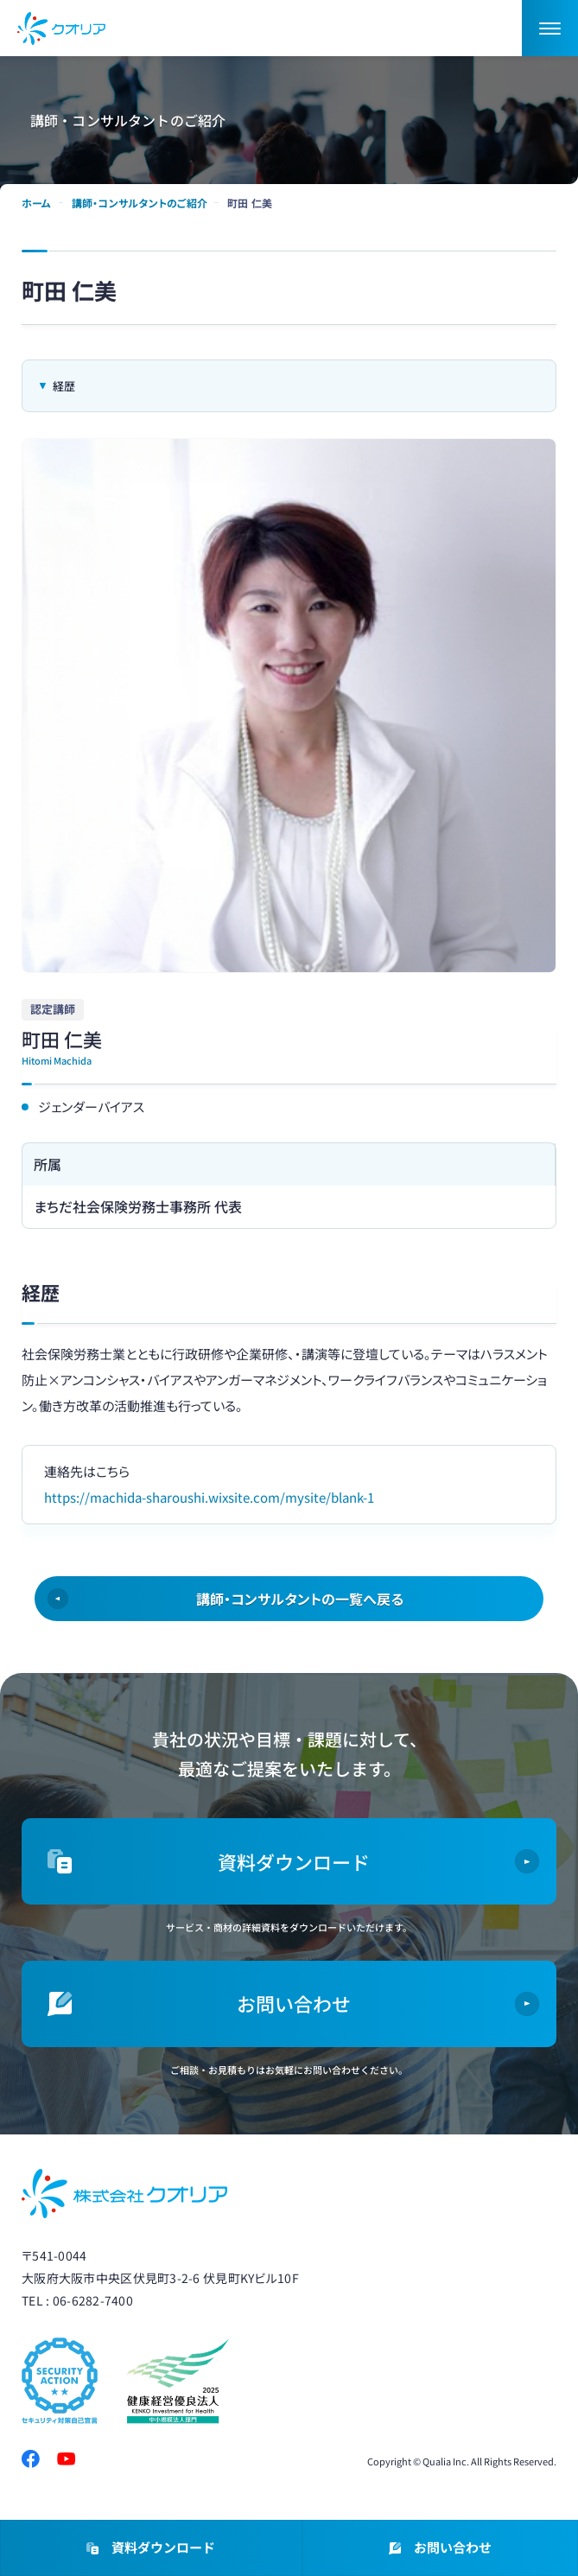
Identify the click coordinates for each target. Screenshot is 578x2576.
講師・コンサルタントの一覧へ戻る (299, 1598)
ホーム (37, 202)
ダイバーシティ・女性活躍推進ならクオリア (61, 28)
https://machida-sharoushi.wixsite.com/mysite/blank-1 (209, 1497)
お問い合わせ (440, 2549)
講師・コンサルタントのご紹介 (139, 202)
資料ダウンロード (150, 2549)
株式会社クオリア (124, 2193)
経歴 (64, 386)
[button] (550, 28)
